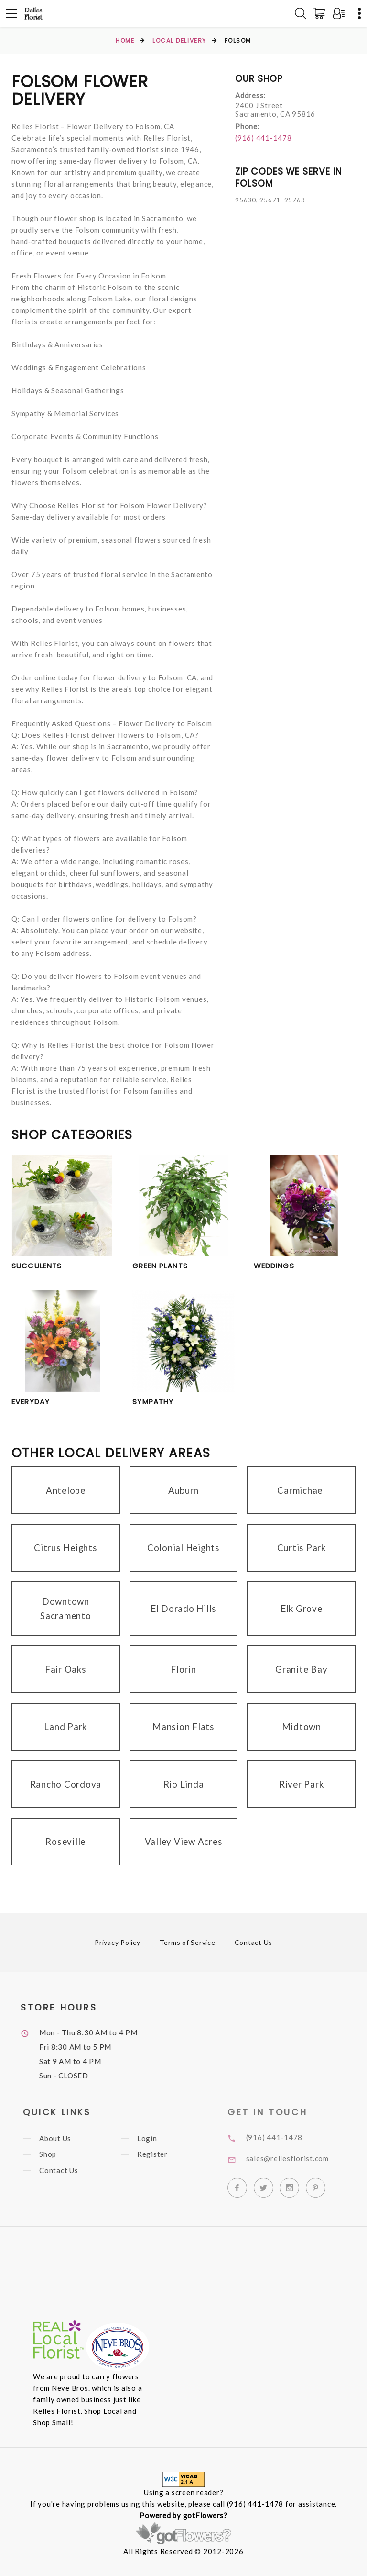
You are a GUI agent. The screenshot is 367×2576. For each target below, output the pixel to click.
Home (125, 40)
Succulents (36, 1266)
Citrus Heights (65, 1547)
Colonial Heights (183, 1547)
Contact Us (254, 1942)
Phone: (247, 126)
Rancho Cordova (66, 1783)
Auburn (183, 1490)
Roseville (65, 1841)
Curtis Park (301, 1547)
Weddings (274, 1266)
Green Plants (160, 1266)
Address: (250, 95)
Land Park (65, 1726)
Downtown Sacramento (65, 1608)
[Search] (300, 13)
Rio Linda (183, 1783)
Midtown (301, 1726)
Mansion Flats (183, 1726)
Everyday (30, 1402)
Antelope (66, 1490)
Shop (61, 2154)
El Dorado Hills (183, 1608)
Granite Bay (301, 1669)
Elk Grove (302, 1608)
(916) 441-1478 (263, 137)
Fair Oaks (65, 1669)
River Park (301, 1783)
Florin (183, 1669)
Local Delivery (179, 40)
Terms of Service (188, 1942)
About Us (69, 2138)
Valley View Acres (184, 1841)
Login (160, 2138)
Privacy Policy (117, 1942)
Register (165, 2154)
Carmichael (301, 1490)
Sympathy (152, 1402)
